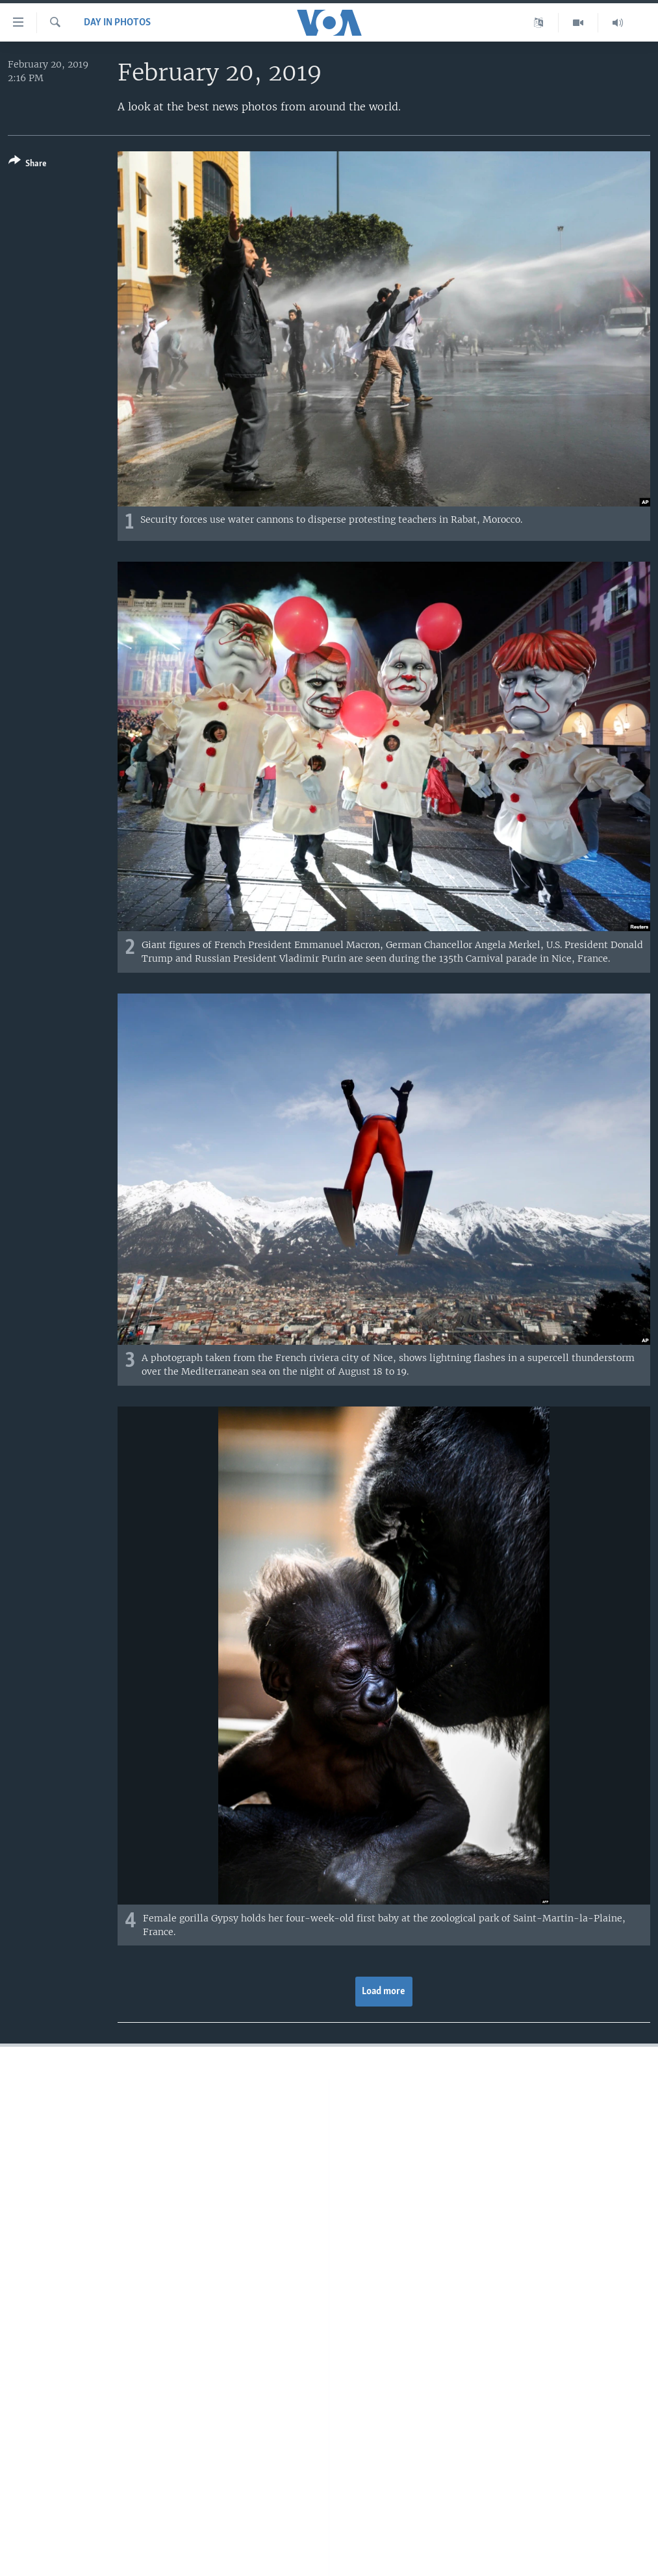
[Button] (27, 164)
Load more (383, 1991)
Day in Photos (117, 23)
